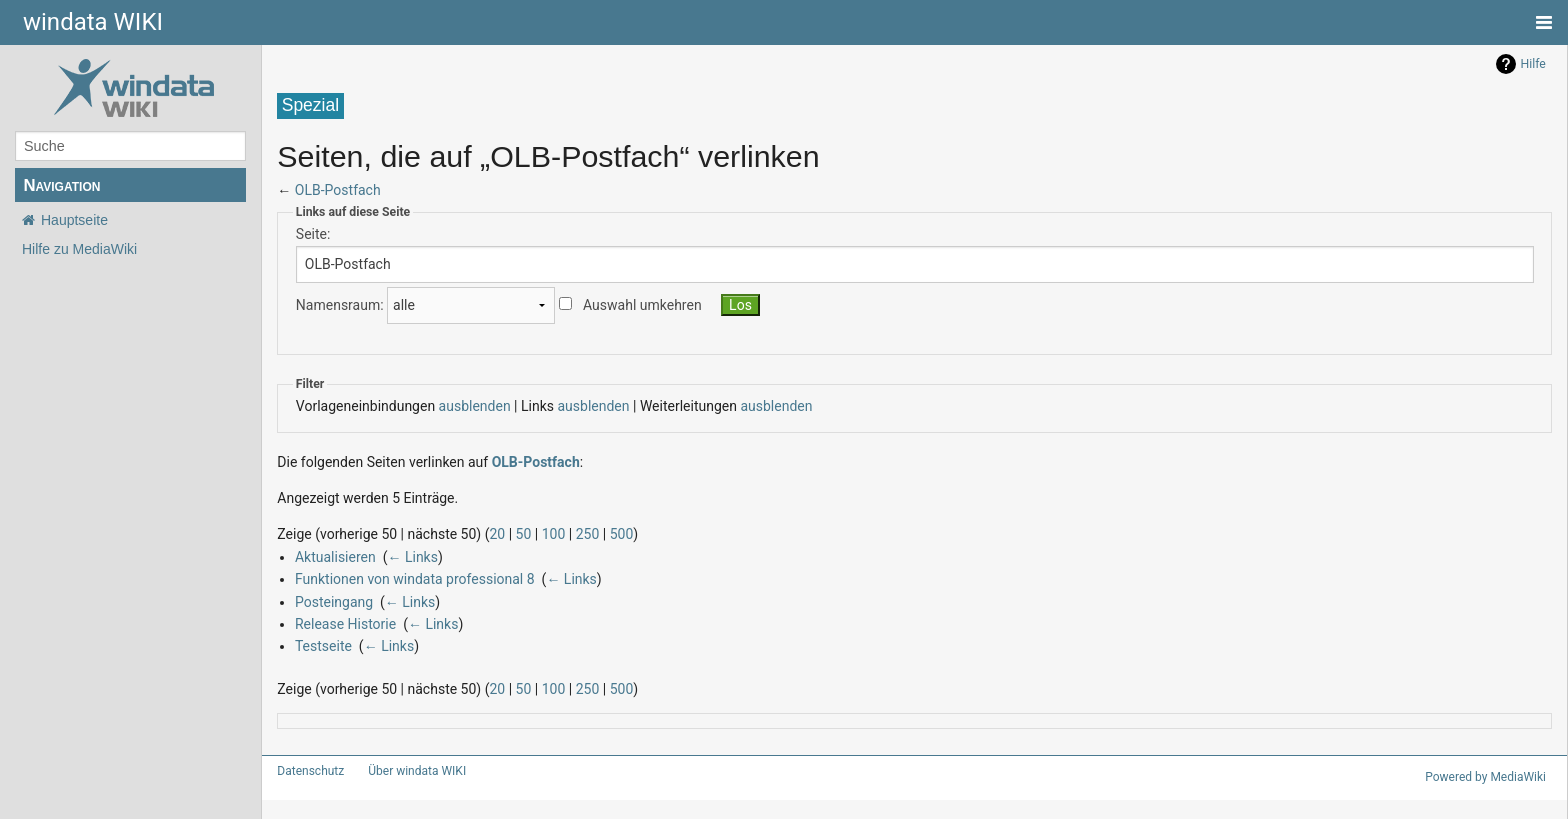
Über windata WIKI (409, 771)
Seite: (312, 233)
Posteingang (329, 601)
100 (528, 533)
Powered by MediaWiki (1489, 777)
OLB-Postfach (335, 189)
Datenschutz (306, 771)
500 (590, 533)
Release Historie (341, 623)
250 (559, 533)
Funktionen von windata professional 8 (404, 578)
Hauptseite (74, 220)
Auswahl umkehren (621, 305)
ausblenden (457, 405)
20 (478, 533)
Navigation (61, 185)
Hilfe (1533, 64)
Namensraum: (335, 305)
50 (501, 533)
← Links (406, 556)
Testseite (319, 645)
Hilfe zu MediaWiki (79, 249)
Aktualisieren (332, 556)
